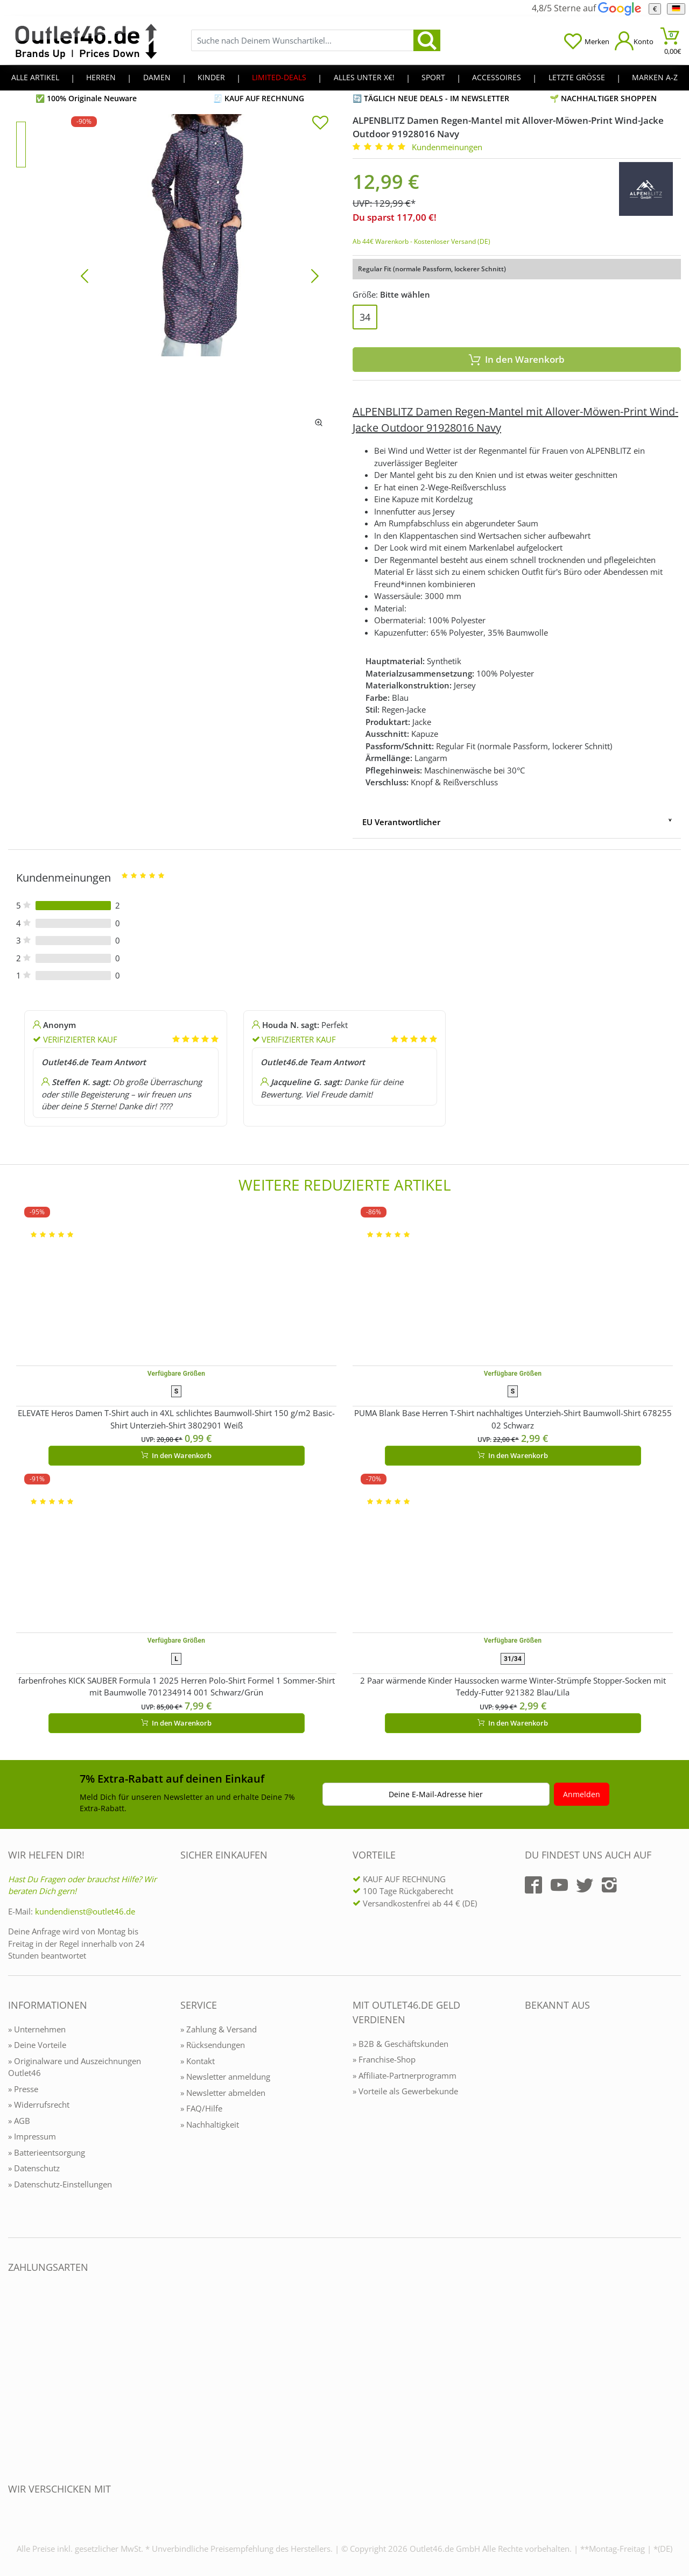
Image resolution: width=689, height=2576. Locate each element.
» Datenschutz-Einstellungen (60, 2184)
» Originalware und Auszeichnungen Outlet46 (74, 2067)
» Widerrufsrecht (38, 2104)
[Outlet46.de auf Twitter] (584, 1885)
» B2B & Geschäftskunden (400, 2043)
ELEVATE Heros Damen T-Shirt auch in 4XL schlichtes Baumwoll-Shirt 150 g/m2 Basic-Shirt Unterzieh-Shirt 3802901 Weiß (176, 1419)
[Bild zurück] (84, 275)
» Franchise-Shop (384, 2059)
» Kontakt (197, 2061)
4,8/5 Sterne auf (586, 8)
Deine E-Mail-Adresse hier (436, 1794)
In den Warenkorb (517, 359)
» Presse (23, 2089)
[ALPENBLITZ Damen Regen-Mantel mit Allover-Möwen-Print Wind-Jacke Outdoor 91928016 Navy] (199, 275)
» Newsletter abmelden (222, 2092)
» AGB (19, 2120)
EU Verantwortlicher (401, 822)
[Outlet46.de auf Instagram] (609, 1885)
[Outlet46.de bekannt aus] (532, 2122)
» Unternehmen (37, 2029)
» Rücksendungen (212, 2044)
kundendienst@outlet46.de (85, 1911)
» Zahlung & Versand (218, 2029)
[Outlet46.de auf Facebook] (533, 1885)
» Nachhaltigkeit (209, 2124)
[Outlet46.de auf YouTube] (559, 1885)
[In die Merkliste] (320, 124)
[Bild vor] (314, 275)
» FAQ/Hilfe (201, 2108)
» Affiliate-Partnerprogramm (404, 2075)
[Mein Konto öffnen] (634, 41)
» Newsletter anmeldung (225, 2076)
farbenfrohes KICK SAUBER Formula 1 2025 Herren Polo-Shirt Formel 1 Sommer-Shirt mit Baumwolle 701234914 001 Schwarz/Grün (176, 1686)
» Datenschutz (34, 2168)
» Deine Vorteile (37, 2044)
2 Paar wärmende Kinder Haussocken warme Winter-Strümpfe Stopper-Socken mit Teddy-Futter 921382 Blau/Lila (513, 1686)
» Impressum (32, 2136)
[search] (426, 40)
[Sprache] (676, 9)
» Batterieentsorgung (46, 2152)
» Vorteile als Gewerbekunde (405, 2091)
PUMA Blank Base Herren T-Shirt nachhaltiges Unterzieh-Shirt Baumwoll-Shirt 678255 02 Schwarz (513, 1419)
